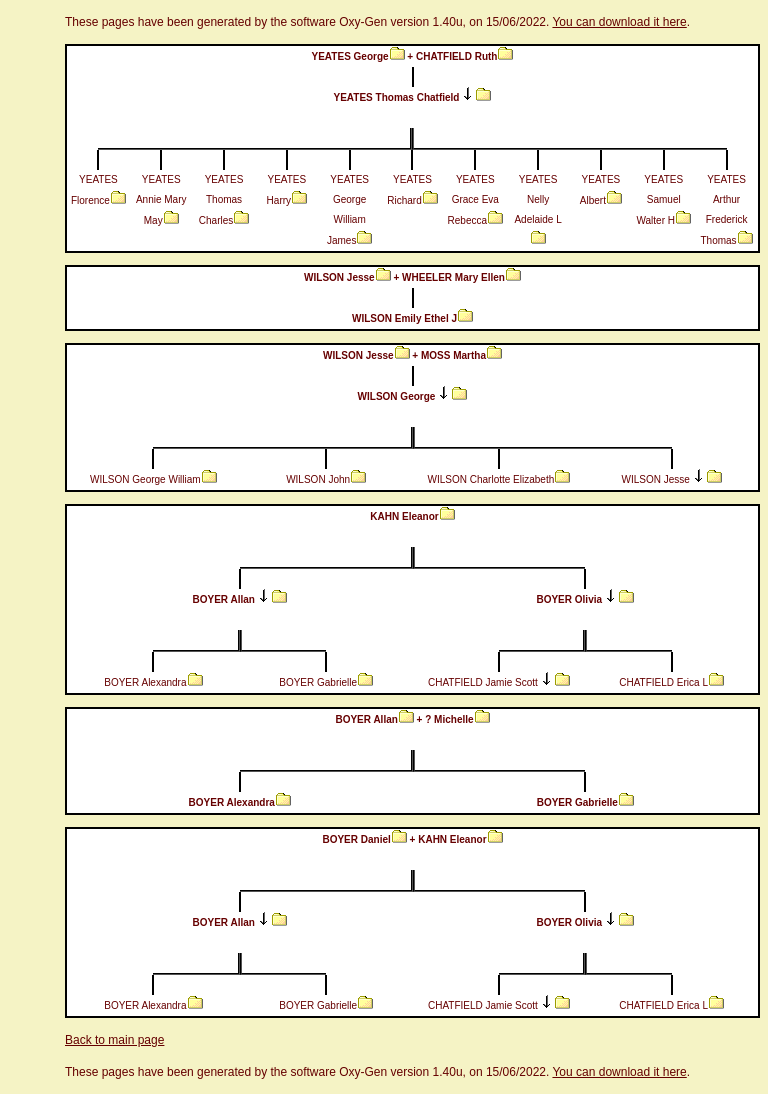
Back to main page (114, 1040)
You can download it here (619, 22)
